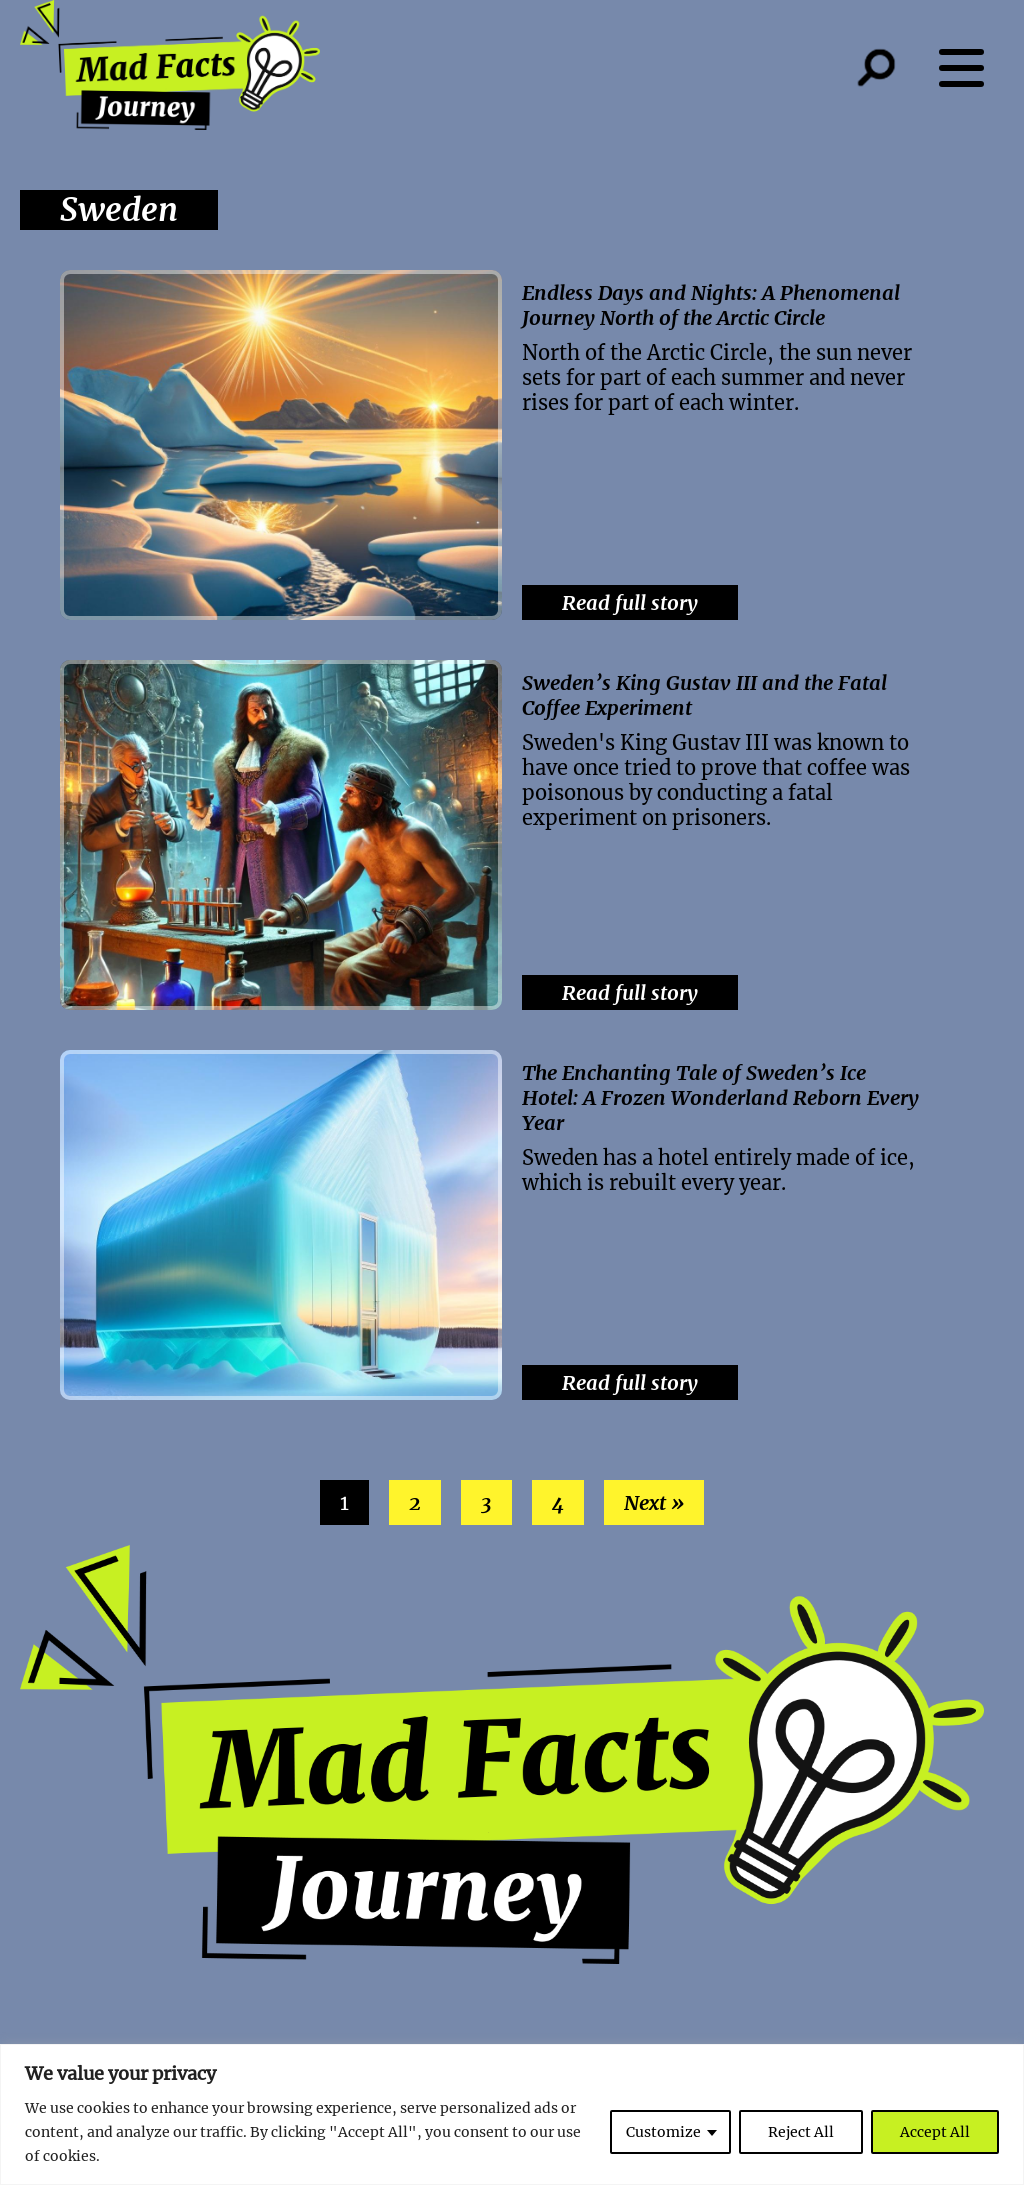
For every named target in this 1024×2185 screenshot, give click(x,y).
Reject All (801, 2132)
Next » (654, 1502)
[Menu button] (971, 67)
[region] (512, 2114)
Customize (663, 2132)
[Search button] (896, 67)
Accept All (935, 2132)
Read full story (630, 602)
